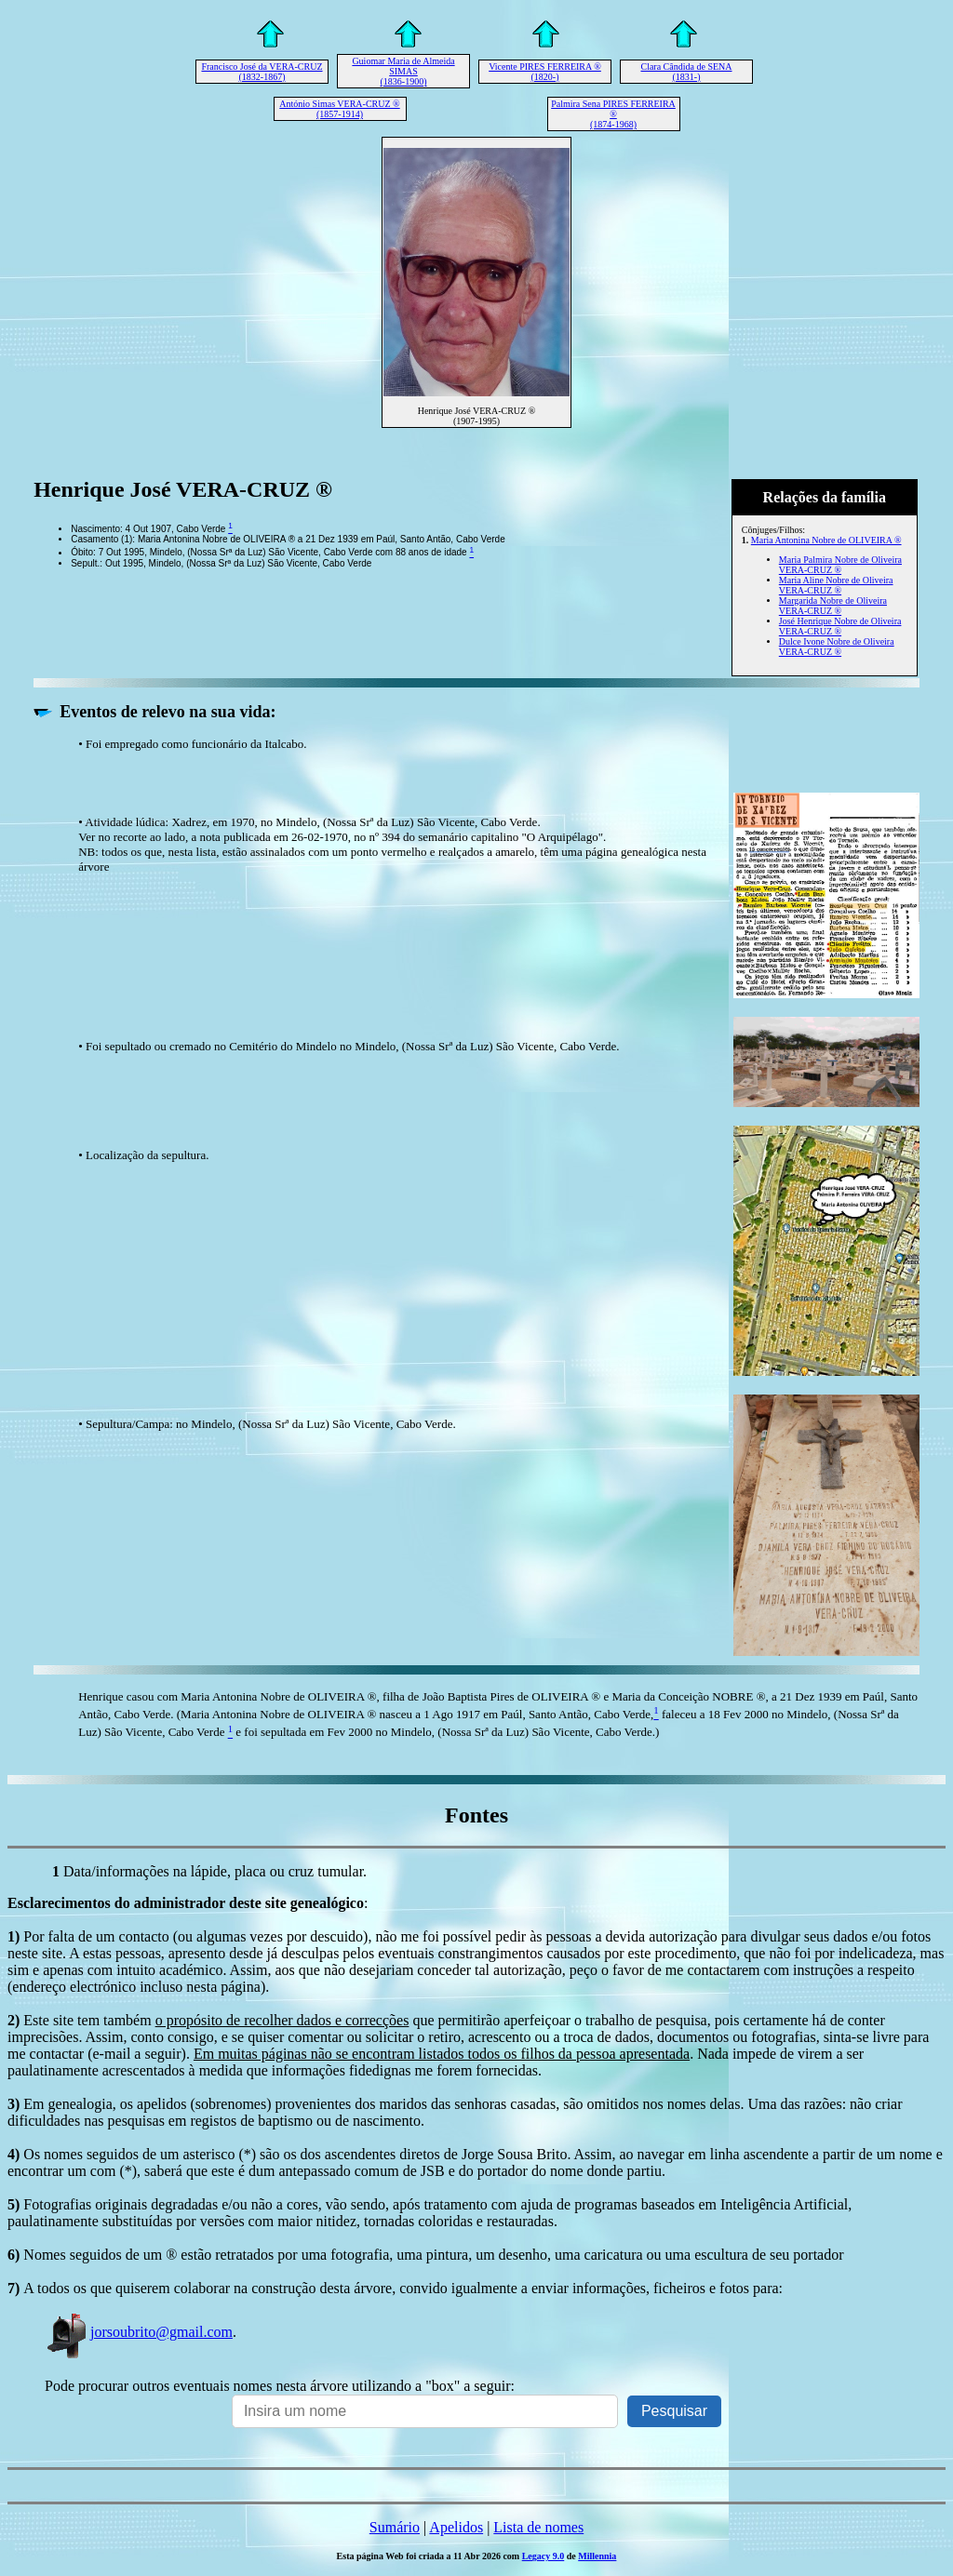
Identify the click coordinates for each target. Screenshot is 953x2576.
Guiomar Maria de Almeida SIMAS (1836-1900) (403, 71)
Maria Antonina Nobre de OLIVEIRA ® (826, 540)
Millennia (597, 2556)
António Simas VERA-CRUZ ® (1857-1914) (339, 109)
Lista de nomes (538, 2527)
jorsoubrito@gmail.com (139, 2332)
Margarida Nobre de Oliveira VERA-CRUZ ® (833, 605)
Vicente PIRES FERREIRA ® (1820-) (545, 71)
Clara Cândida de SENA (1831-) (686, 71)
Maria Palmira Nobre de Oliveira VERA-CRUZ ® (840, 564)
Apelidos (456, 2527)
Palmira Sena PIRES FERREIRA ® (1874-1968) (613, 114)
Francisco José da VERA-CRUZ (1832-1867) (261, 71)
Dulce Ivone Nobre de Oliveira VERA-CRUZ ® (836, 646)
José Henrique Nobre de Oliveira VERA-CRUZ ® (840, 626)
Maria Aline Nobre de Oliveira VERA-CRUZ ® (836, 585)
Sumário (394, 2527)
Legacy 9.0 (543, 2556)
